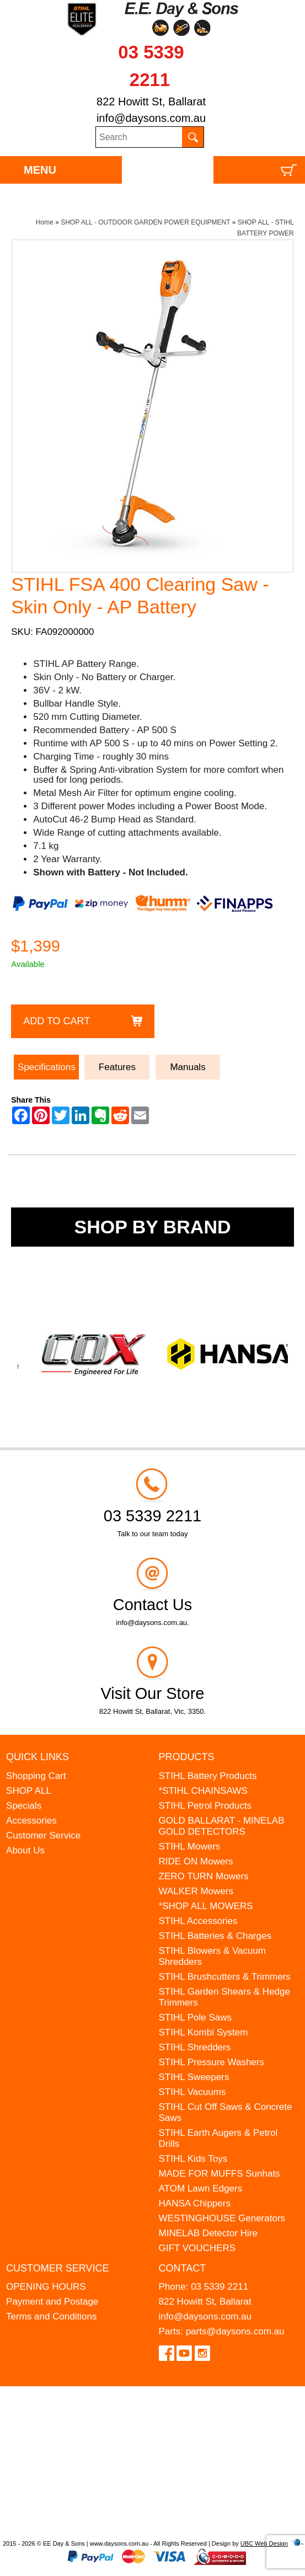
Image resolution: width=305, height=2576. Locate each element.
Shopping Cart (36, 1776)
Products (187, 1756)
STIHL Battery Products (208, 1776)
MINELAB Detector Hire (208, 2233)
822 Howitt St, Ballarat (151, 101)
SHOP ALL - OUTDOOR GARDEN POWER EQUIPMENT (145, 222)
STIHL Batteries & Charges (215, 1936)
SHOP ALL (28, 1791)
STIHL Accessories (198, 1921)
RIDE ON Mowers (196, 1861)
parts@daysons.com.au (235, 2331)
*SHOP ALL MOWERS (206, 1906)
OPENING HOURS (46, 2286)
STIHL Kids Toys (193, 2158)
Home (44, 222)
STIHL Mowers (190, 1846)
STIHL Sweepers (194, 2077)
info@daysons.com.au (151, 118)
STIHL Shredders (195, 2047)
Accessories (31, 1820)
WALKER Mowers (196, 1891)
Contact (182, 2268)
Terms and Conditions (51, 2316)
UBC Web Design (264, 2543)
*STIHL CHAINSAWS (203, 1791)
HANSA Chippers (195, 2203)
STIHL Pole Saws (195, 2017)
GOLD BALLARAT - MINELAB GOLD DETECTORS (222, 1826)
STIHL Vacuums (192, 2092)
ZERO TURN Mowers (204, 1876)
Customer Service (43, 1835)
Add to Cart (56, 1021)
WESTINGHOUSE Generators (222, 2218)
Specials (23, 1805)
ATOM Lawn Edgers (201, 2188)
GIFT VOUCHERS (197, 2248)
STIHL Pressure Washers (211, 2062)
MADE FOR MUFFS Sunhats (219, 2173)
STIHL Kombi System (203, 2032)
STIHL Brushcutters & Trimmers (225, 1976)
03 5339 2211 (219, 2286)
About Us (25, 1850)
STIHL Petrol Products (205, 1805)
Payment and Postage (52, 2301)
